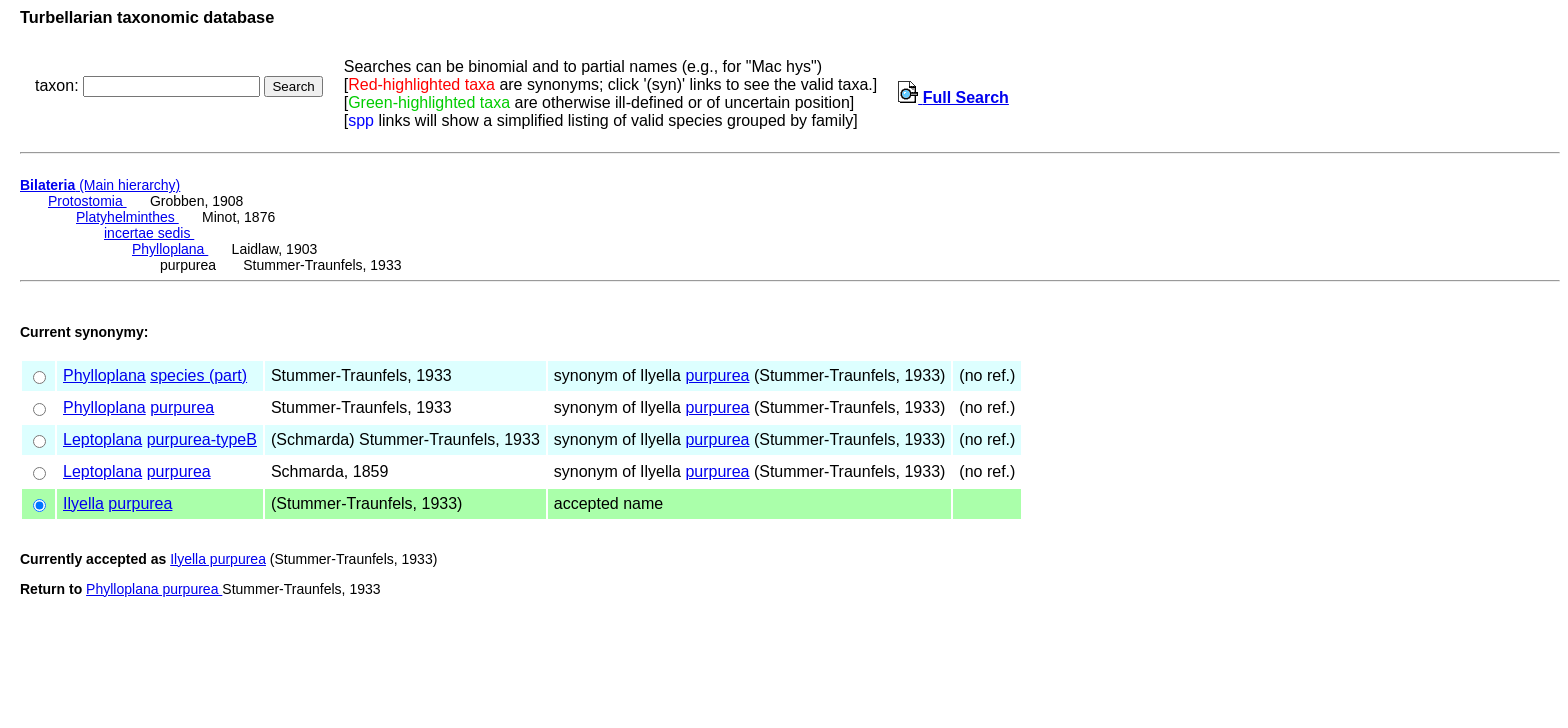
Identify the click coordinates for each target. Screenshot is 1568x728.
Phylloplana (170, 249)
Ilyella (83, 503)
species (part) (198, 375)
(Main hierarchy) (100, 185)
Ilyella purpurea (218, 559)
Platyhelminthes (127, 217)
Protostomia (87, 201)
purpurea (717, 375)
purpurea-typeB (202, 439)
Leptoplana (102, 439)
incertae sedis (149, 233)
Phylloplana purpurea (154, 589)
